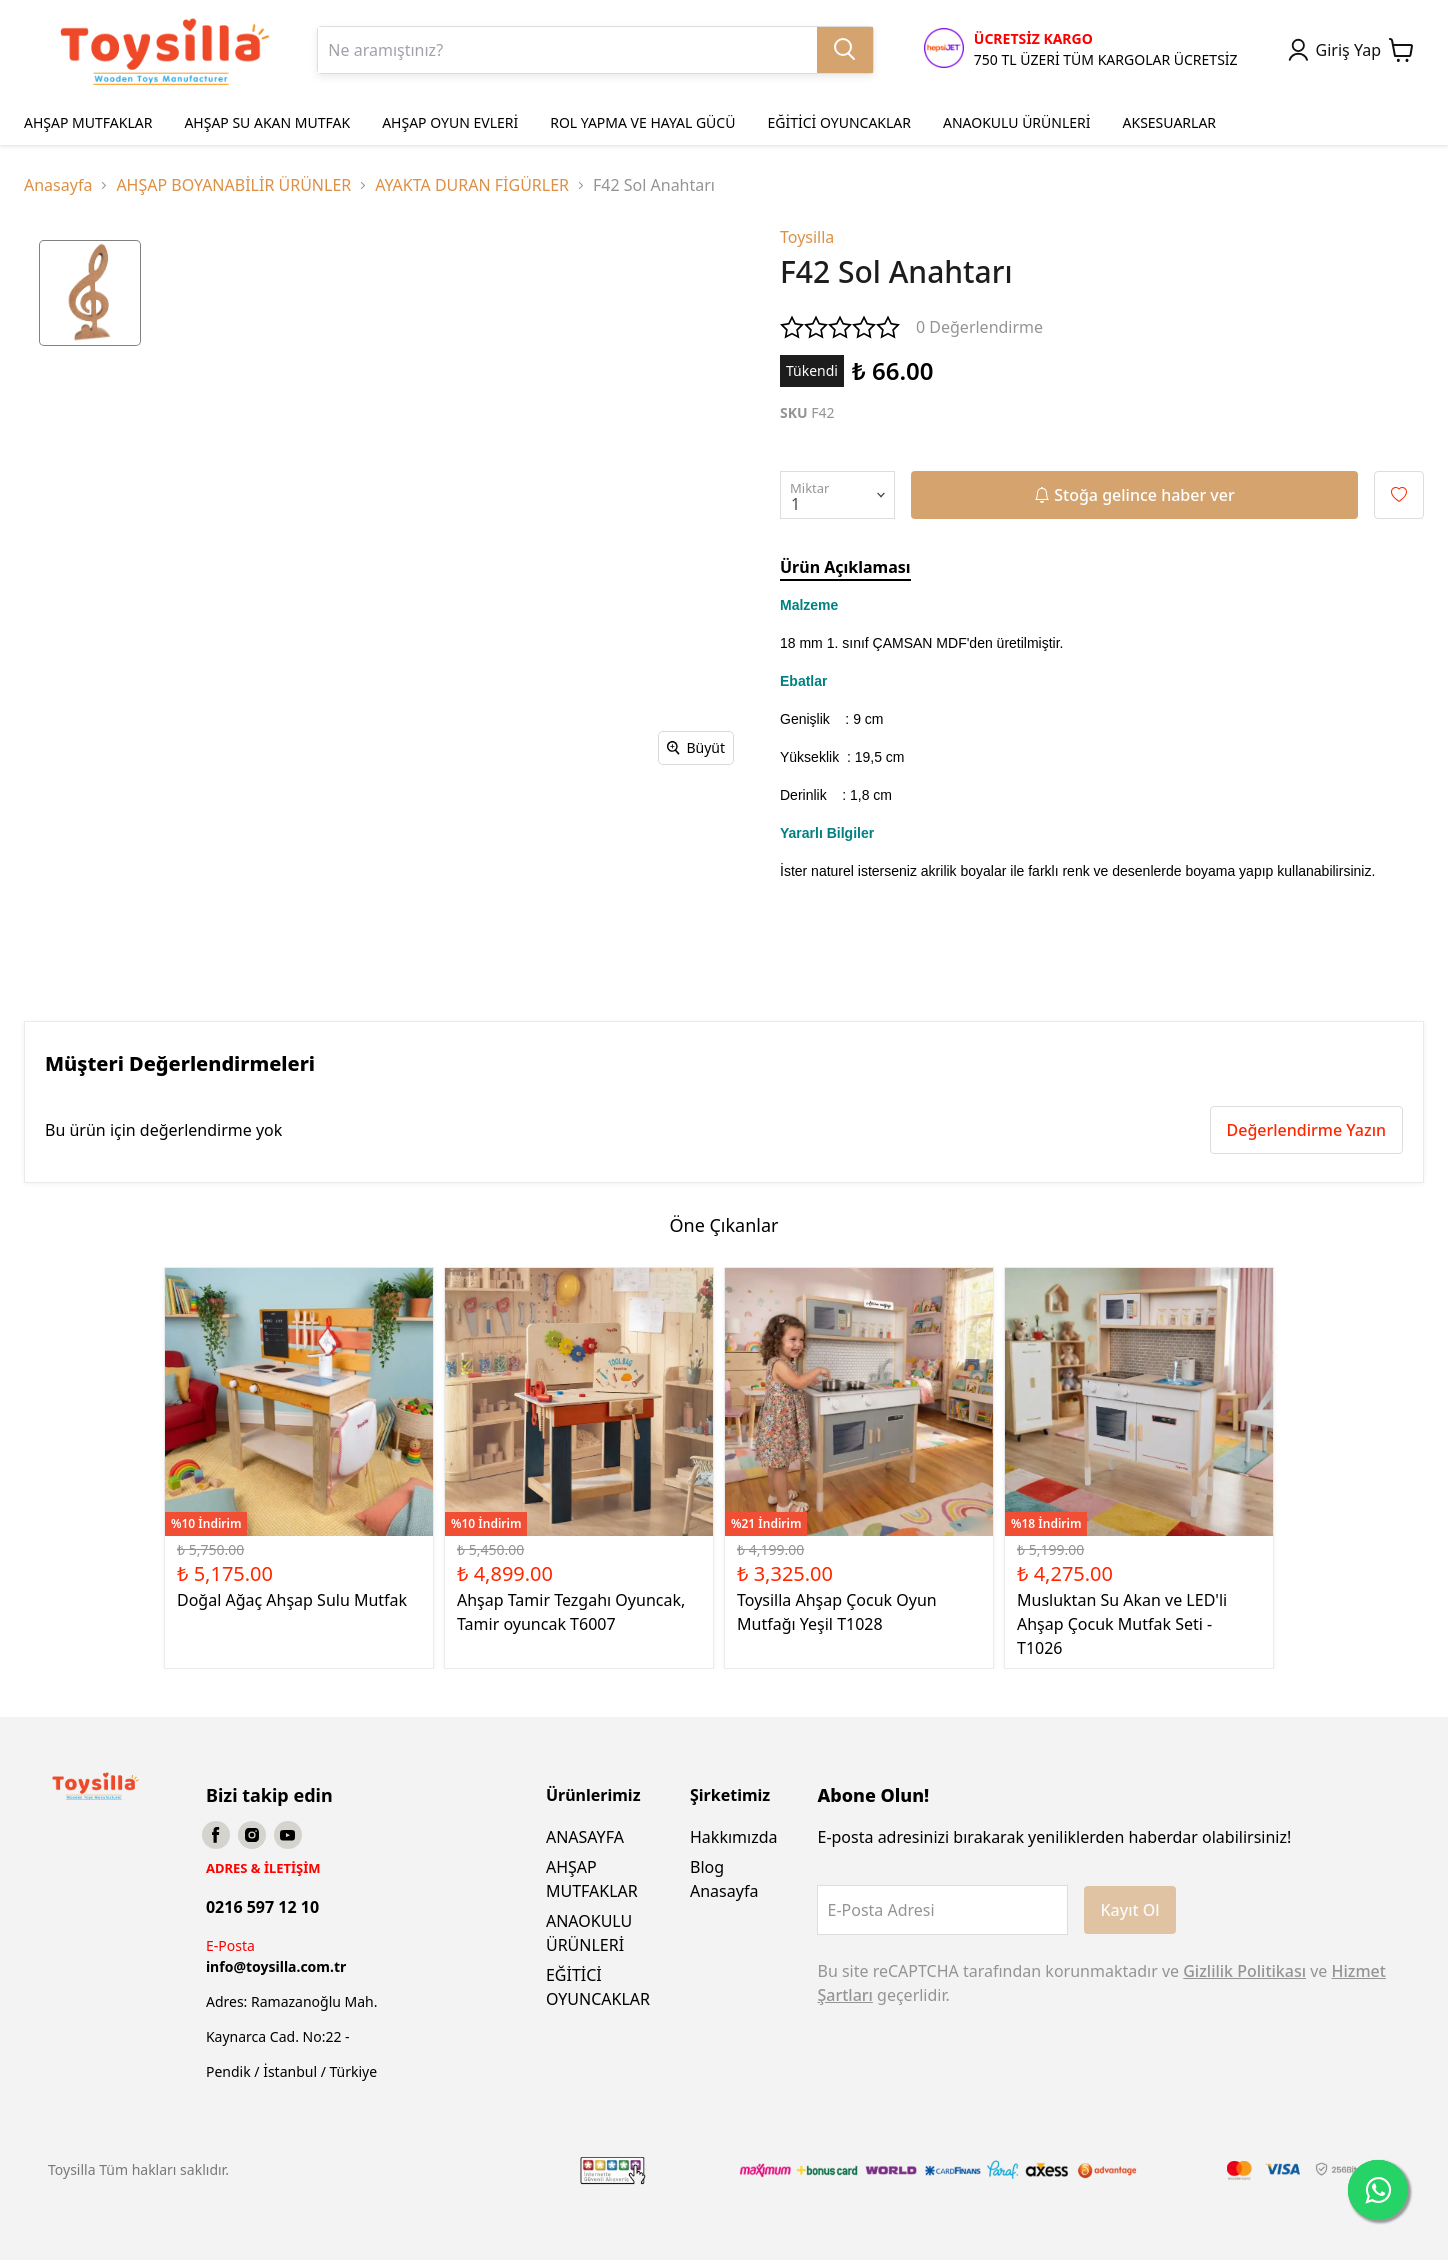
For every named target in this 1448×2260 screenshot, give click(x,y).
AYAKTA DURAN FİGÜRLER (472, 185)
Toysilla (807, 237)
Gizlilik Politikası (1244, 1971)
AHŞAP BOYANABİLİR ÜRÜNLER (233, 185)
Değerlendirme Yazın (1306, 1130)
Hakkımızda (733, 1837)
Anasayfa (58, 185)
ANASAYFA (585, 1837)
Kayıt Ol (1129, 1910)
